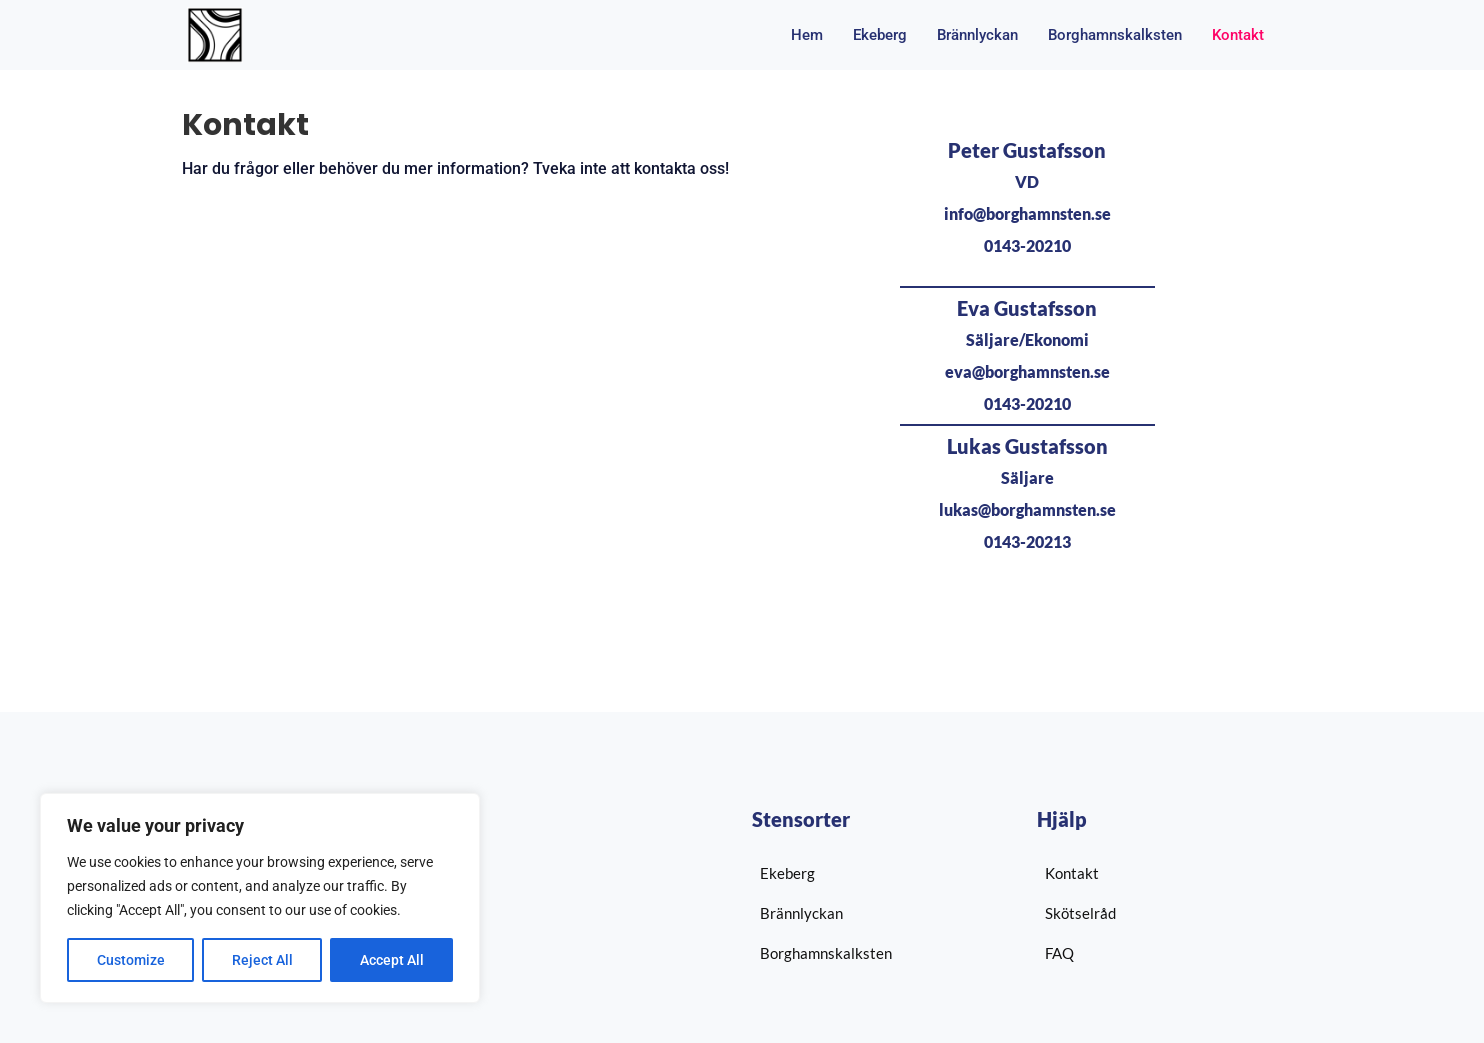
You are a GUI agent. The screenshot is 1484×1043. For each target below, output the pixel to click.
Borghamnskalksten (1115, 35)
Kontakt (1238, 35)
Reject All (262, 960)
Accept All (392, 960)
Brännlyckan (977, 35)
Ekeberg (880, 35)
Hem (807, 35)
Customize (131, 960)
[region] (260, 898)
